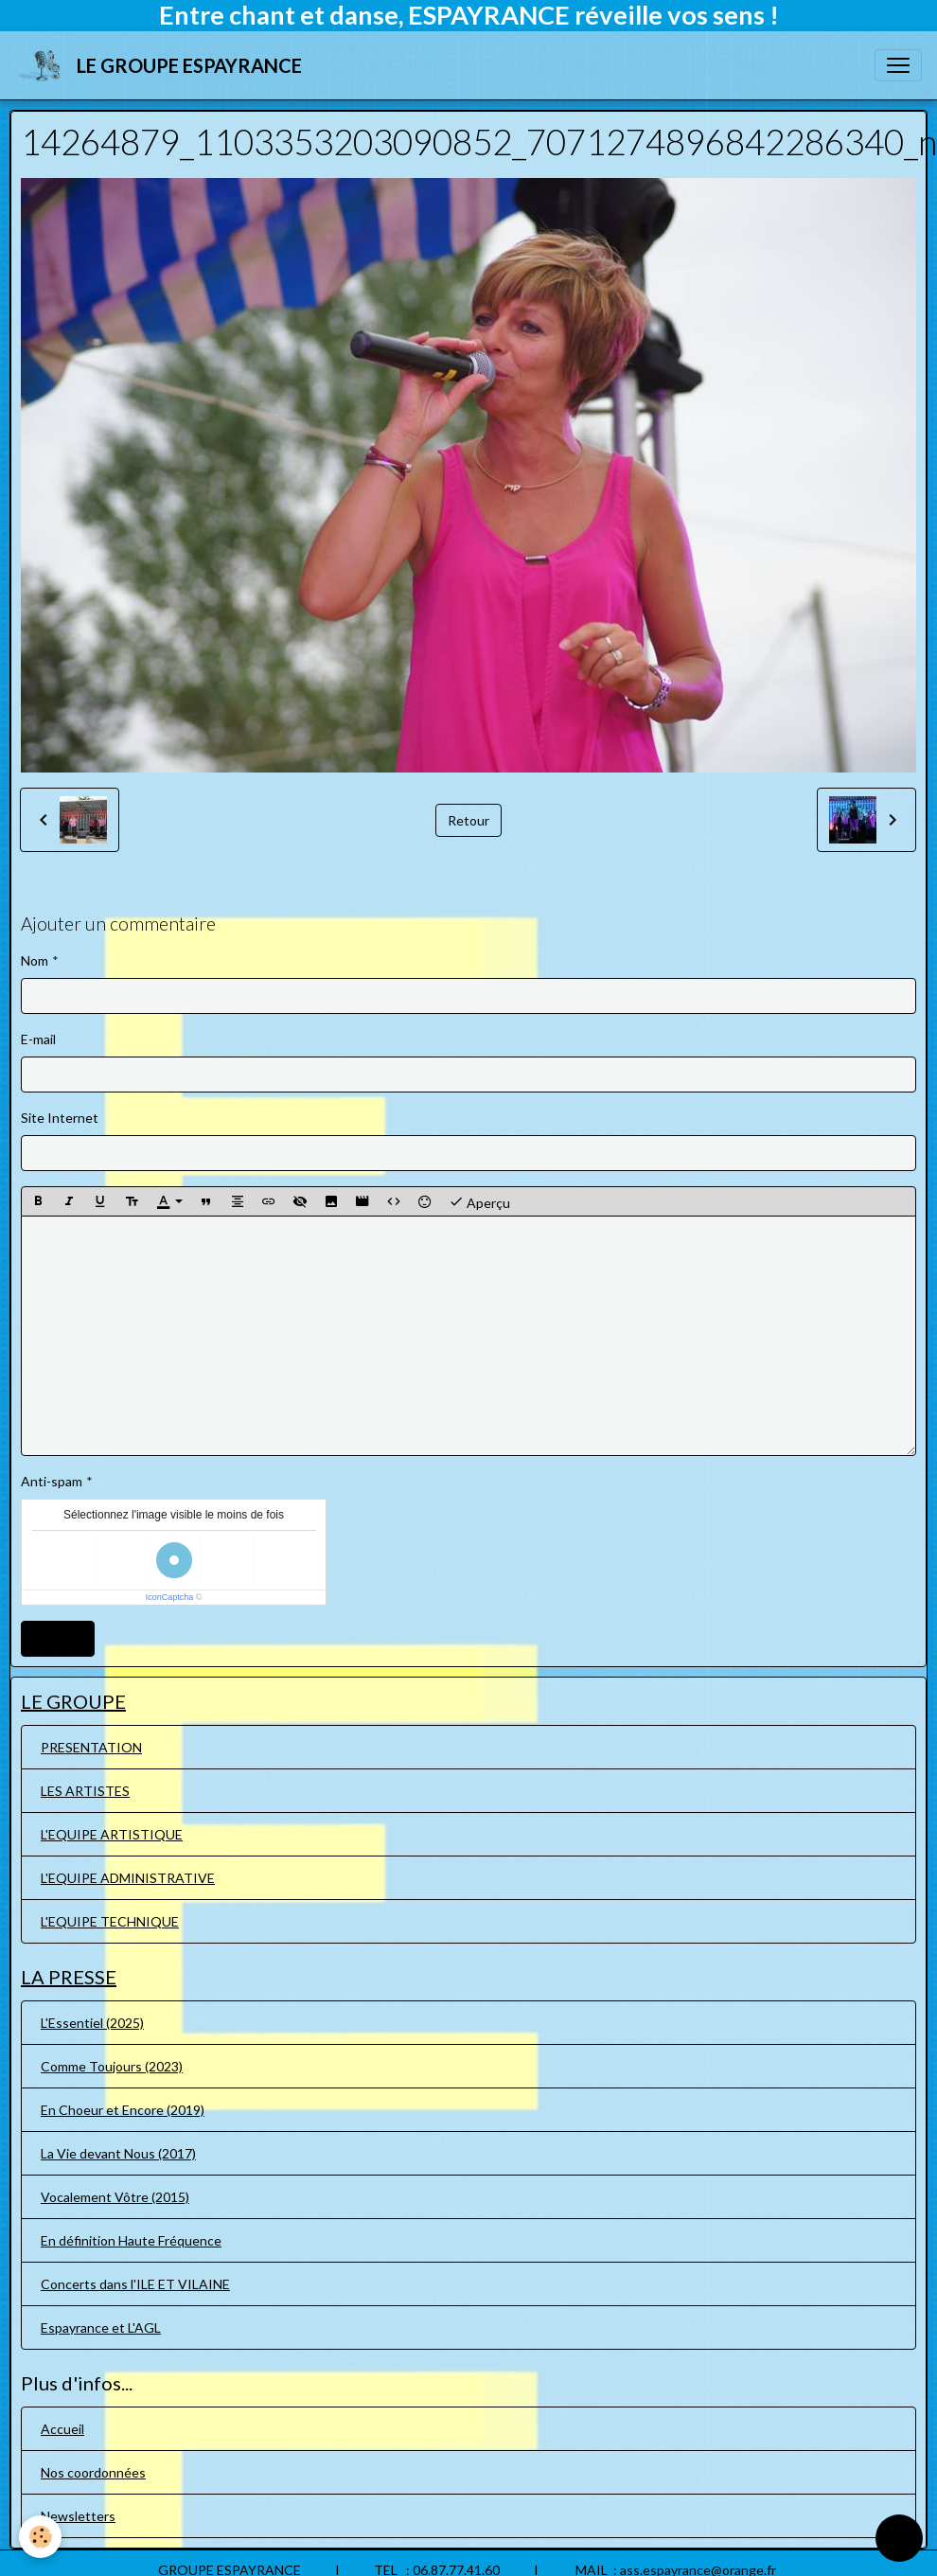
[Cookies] (40, 2536)
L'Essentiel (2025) (92, 2023)
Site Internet (59, 1118)
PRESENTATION (91, 1747)
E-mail (38, 1039)
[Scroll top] (899, 2538)
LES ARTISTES (85, 1791)
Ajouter (57, 1638)
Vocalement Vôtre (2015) (115, 2197)
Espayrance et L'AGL (101, 2327)
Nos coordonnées (93, 2472)
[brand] (162, 65)
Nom (34, 960)
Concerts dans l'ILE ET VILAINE (135, 2284)
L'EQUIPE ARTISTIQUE (112, 1834)
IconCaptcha (170, 1597)
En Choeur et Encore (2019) (122, 2110)
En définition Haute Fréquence (131, 2240)
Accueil (62, 2429)
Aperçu (479, 1201)
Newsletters (78, 2516)
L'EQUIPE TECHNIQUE (110, 1921)
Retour (468, 820)
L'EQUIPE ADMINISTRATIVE (128, 1878)
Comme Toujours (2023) (112, 2066)
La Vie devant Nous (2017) (118, 2153)
